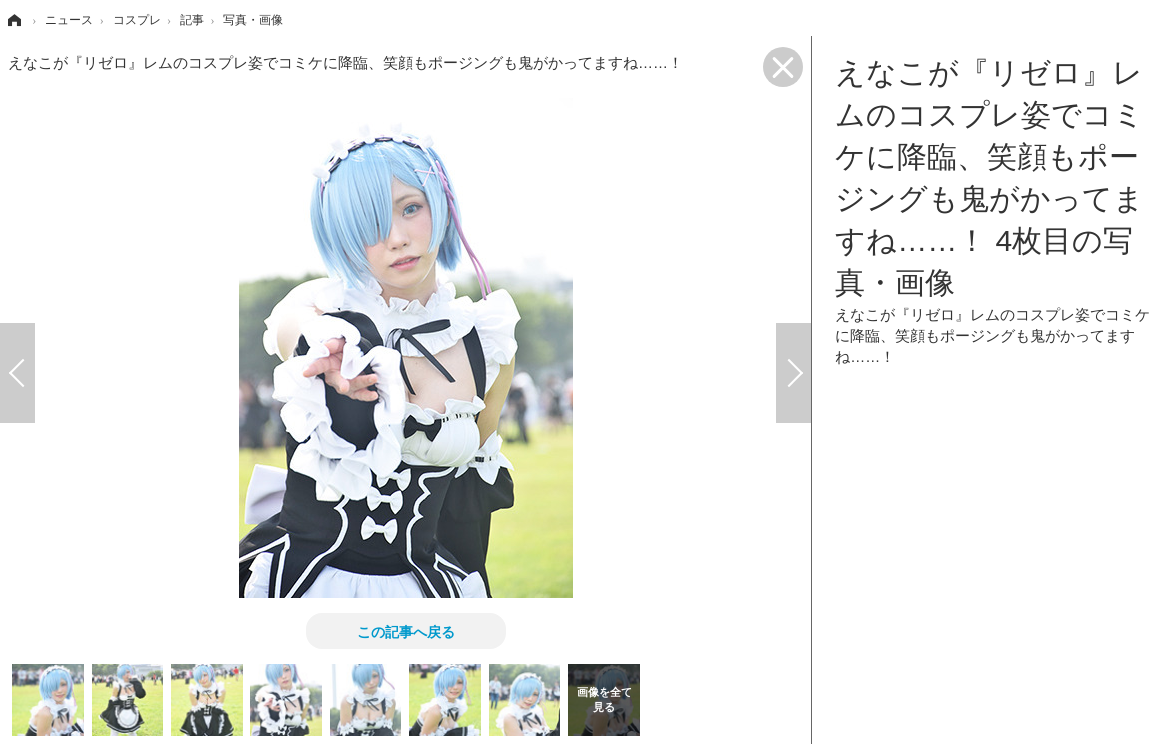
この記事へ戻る (406, 631)
